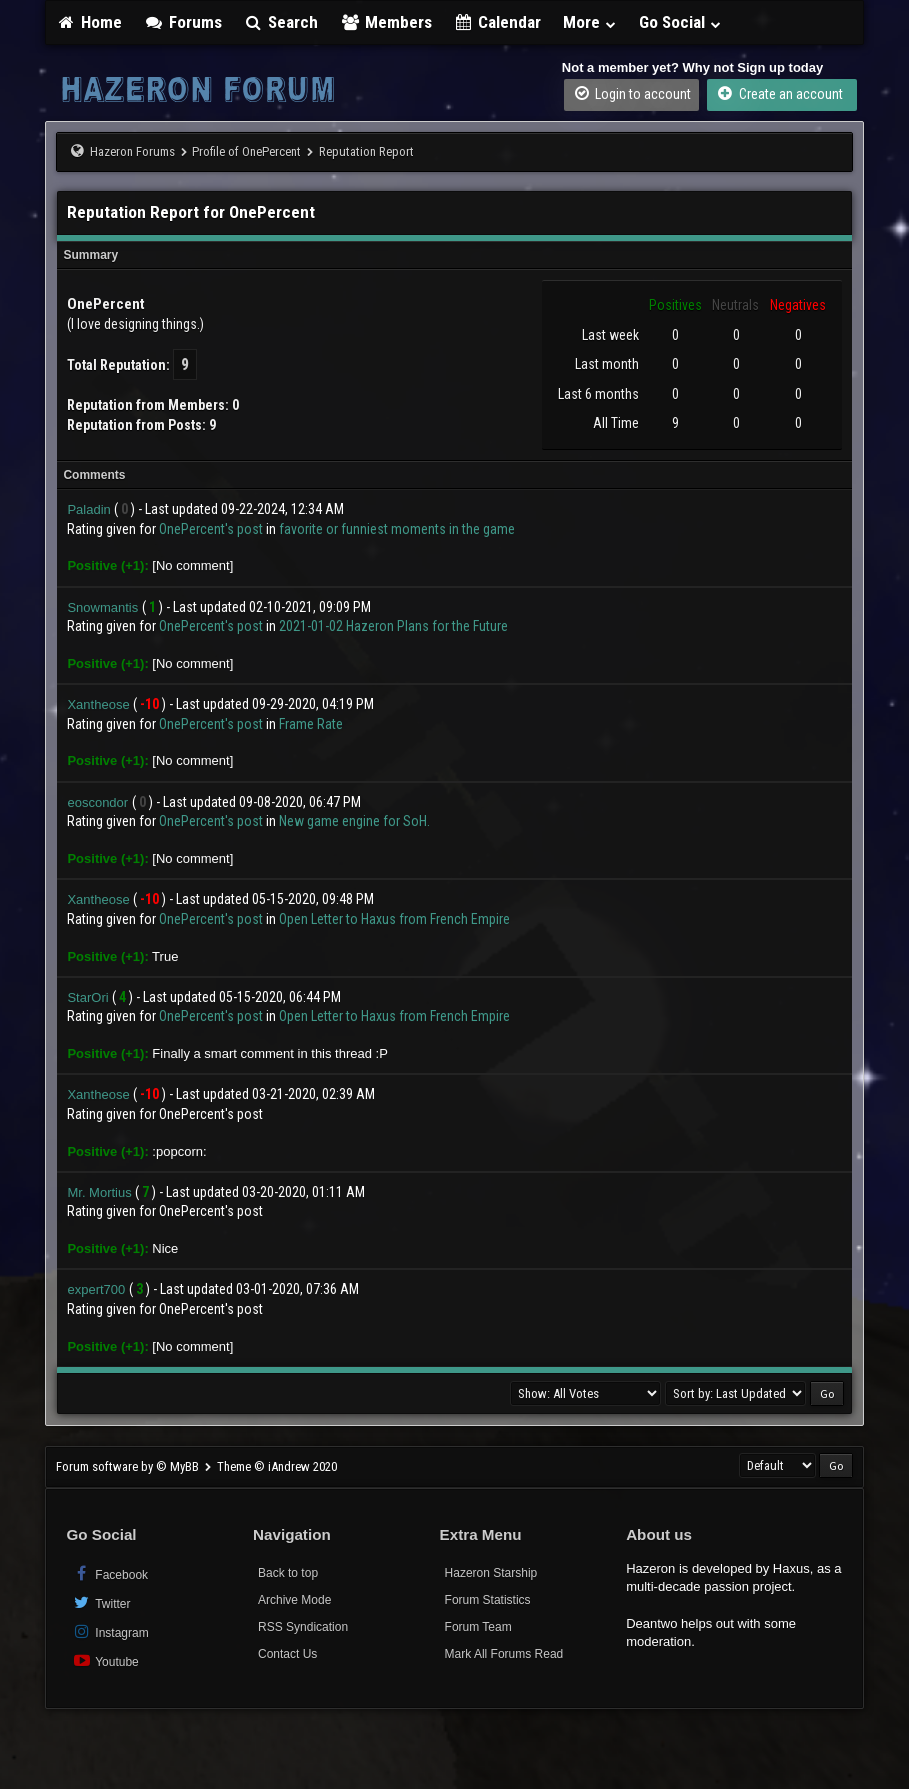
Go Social (680, 22)
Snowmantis (102, 607)
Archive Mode (294, 1600)
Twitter (100, 1602)
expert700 (96, 1289)
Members (386, 22)
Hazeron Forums (132, 151)
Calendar (498, 22)
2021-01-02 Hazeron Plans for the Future (393, 626)
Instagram (109, 1631)
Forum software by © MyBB (129, 1466)
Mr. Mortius (99, 1192)
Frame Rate (311, 724)
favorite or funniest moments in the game (397, 529)
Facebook (109, 1573)
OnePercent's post (211, 529)
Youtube (104, 1660)
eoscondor (97, 802)
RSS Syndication (303, 1627)
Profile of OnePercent (246, 151)
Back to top (288, 1573)
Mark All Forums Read (504, 1654)
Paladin (88, 509)
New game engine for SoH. (354, 821)
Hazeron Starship (491, 1573)
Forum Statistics (488, 1600)
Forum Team (478, 1627)
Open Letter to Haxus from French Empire (394, 919)
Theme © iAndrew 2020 (277, 1466)
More (590, 22)
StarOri (87, 997)
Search (281, 22)
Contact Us (287, 1654)
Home (89, 22)
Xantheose (98, 704)
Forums (183, 22)
